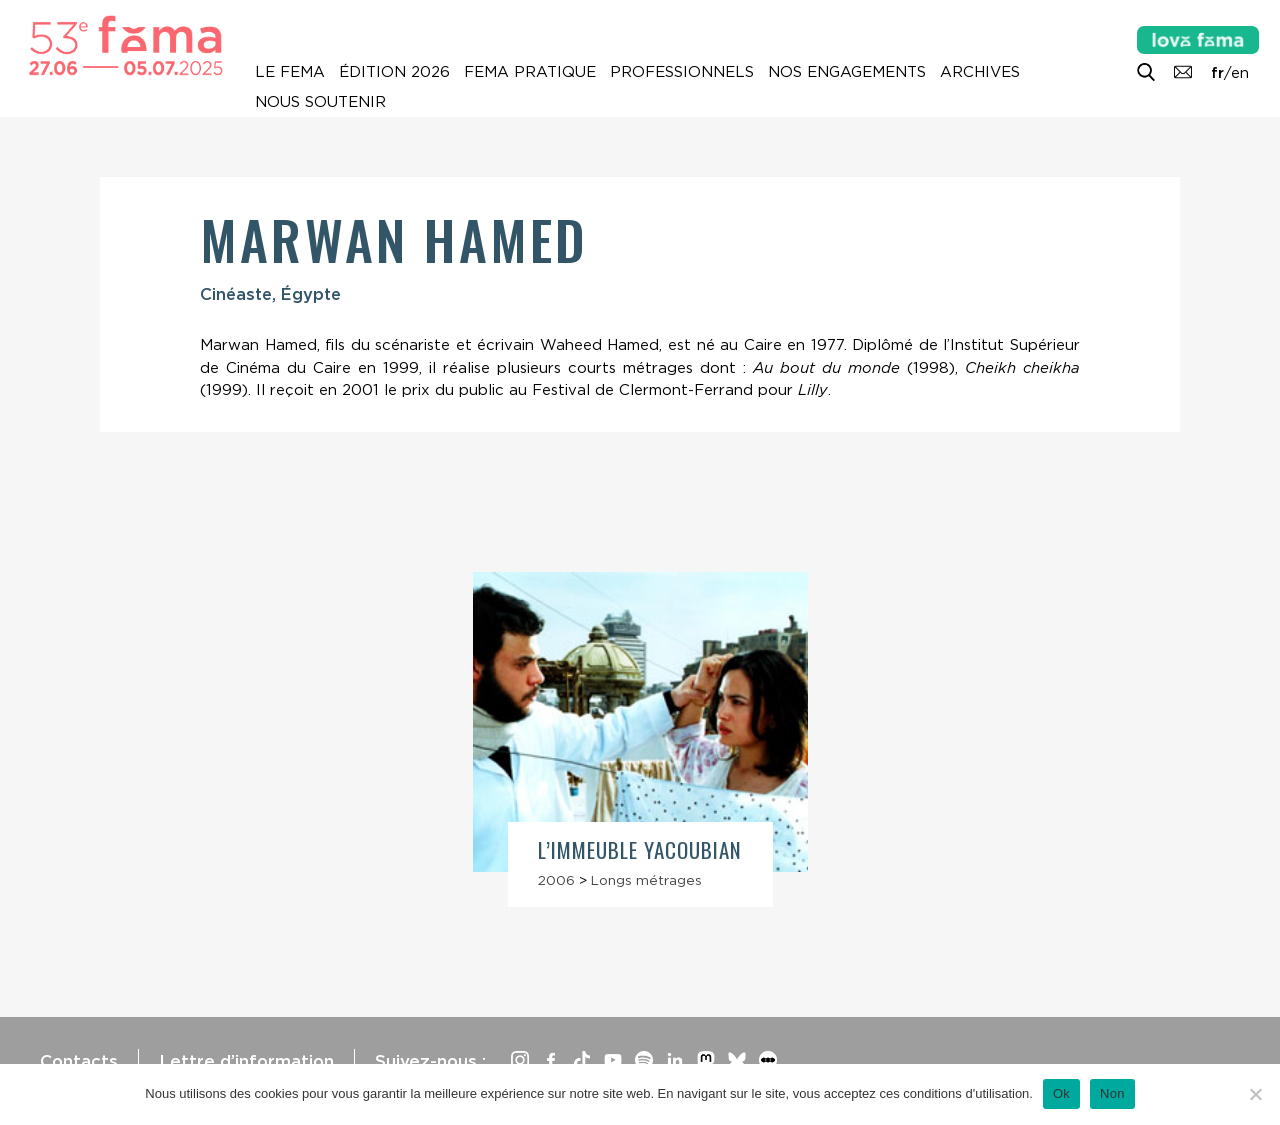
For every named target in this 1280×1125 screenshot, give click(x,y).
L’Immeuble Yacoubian (640, 849)
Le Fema (290, 72)
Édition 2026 (394, 72)
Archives (980, 72)
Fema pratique (530, 72)
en (1240, 73)
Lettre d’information (246, 1061)
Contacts (79, 1061)
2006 (556, 880)
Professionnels (682, 72)
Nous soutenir (320, 102)
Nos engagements (847, 72)
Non (1112, 1093)
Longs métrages (646, 880)
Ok (1061, 1093)
